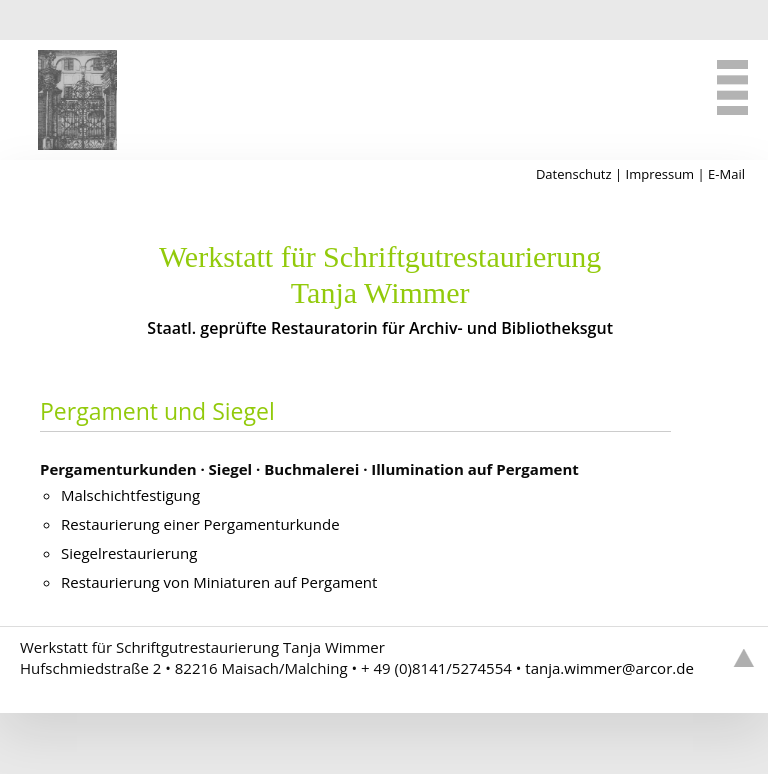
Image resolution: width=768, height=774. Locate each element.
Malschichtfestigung (130, 495)
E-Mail (726, 174)
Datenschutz (574, 174)
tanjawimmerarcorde (609, 668)
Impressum (660, 174)
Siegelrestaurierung (129, 553)
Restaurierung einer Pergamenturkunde (200, 524)
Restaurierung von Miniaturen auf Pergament (219, 582)
